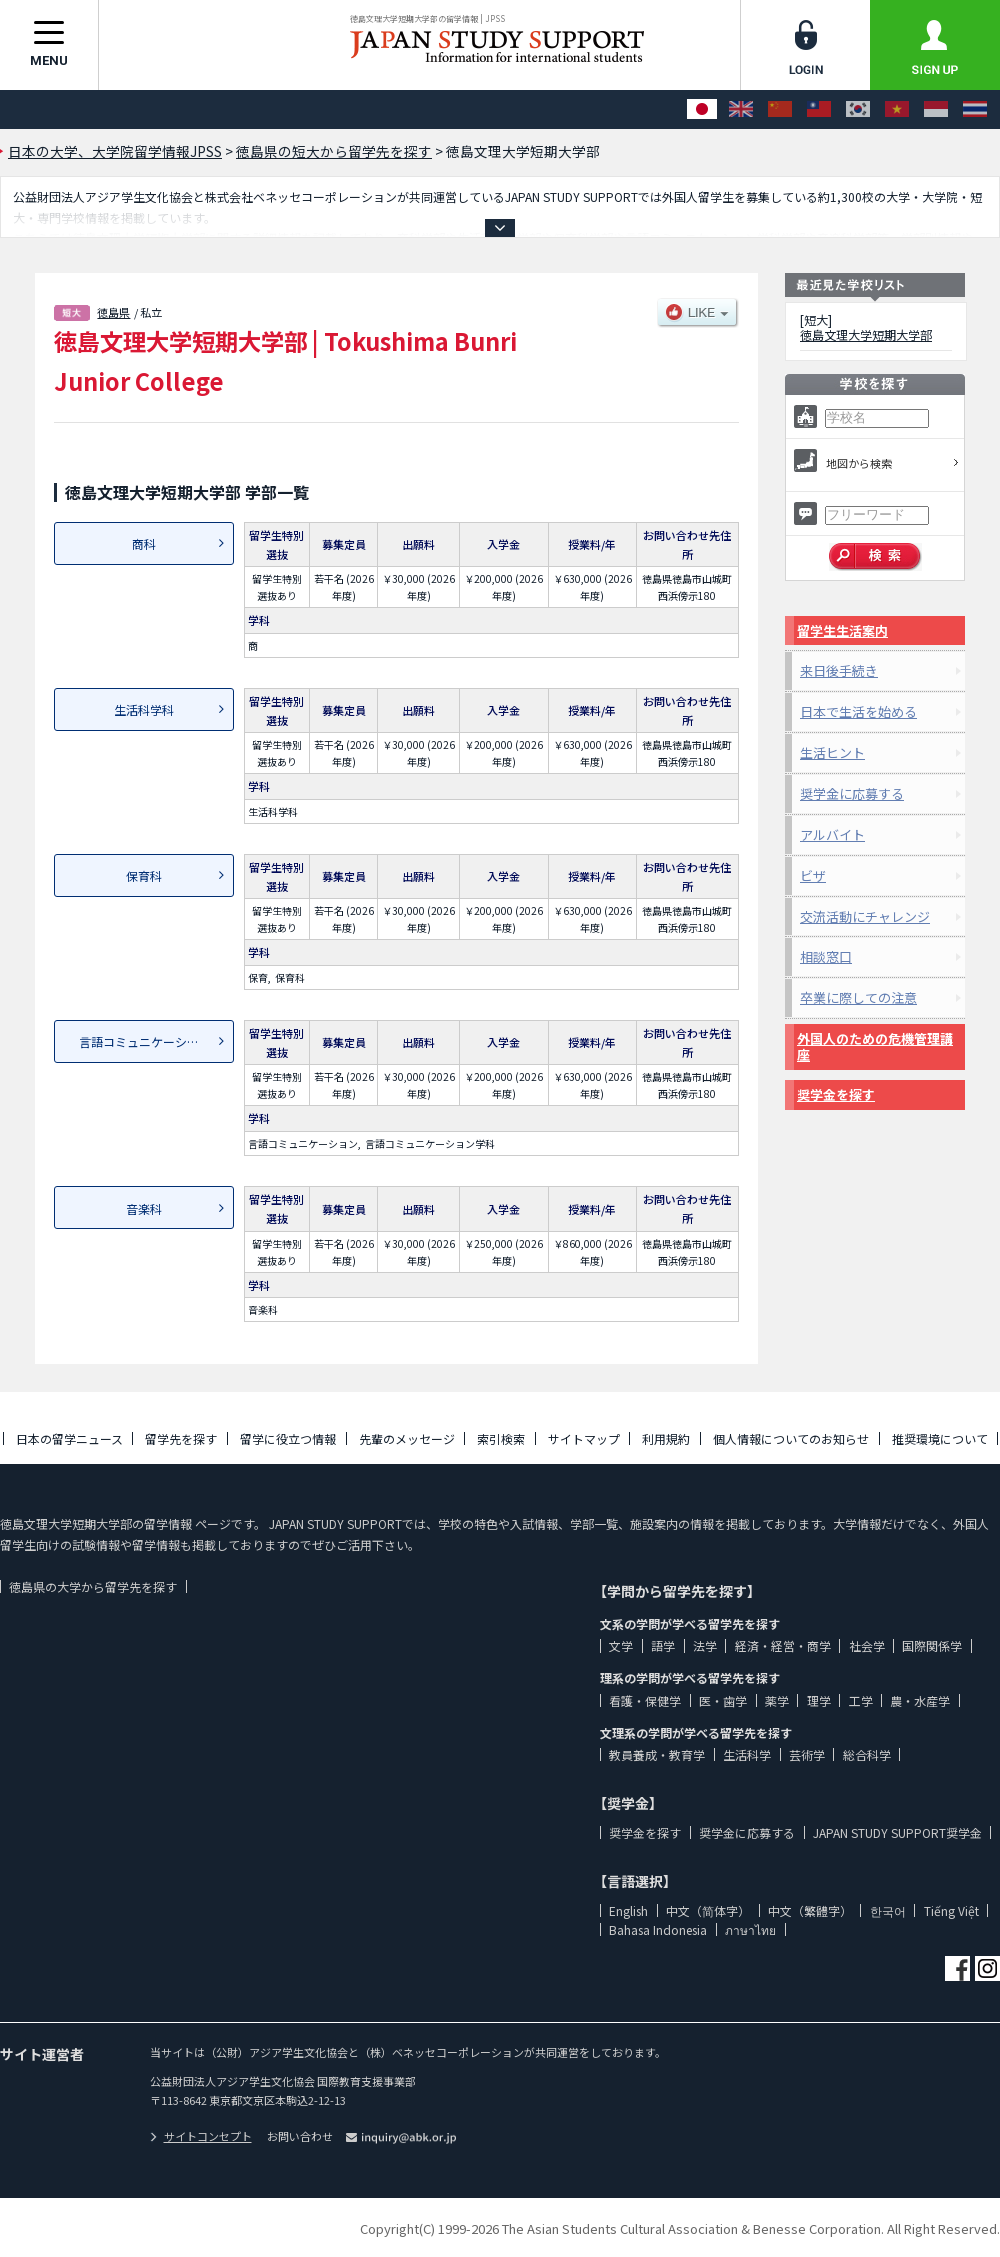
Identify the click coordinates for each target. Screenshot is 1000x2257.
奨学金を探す (836, 1094)
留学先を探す (181, 1438)
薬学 (777, 1700)
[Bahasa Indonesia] (936, 109)
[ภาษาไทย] (975, 109)
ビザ (813, 875)
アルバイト (832, 834)
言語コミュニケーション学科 (156, 1041)
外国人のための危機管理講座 (875, 1046)
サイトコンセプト (201, 2136)
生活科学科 (144, 709)
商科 (144, 543)
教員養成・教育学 (657, 1754)
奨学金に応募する (852, 793)
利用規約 (666, 1438)
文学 (621, 1645)
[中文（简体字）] (780, 109)
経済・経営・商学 (783, 1645)
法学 (705, 1645)
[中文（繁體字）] (819, 109)
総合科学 (867, 1754)
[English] (741, 109)
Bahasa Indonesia (658, 1929)
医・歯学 (723, 1700)
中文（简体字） (708, 1910)
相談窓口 (826, 956)
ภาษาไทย (750, 1929)
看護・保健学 (645, 1700)
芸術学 (807, 1754)
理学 (819, 1700)
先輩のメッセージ (407, 1438)
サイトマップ (584, 1438)
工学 (861, 1700)
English (628, 1910)
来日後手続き (839, 670)
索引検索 (501, 1438)
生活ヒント (832, 752)
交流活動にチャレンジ (865, 916)
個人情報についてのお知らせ (791, 1438)
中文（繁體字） (810, 1910)
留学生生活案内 (842, 630)
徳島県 (113, 312)
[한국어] (858, 109)
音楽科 (144, 1208)
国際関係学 (932, 1645)
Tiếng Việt (951, 1910)
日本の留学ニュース (69, 1438)
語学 (663, 1645)
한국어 (888, 1910)
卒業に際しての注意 (858, 997)
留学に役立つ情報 (288, 1438)
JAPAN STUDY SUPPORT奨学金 (897, 1832)
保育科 (144, 875)
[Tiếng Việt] (897, 109)
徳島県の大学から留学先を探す (93, 1586)
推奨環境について (940, 1438)
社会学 (867, 1645)
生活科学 (747, 1754)
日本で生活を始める (858, 711)
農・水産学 (920, 1700)
